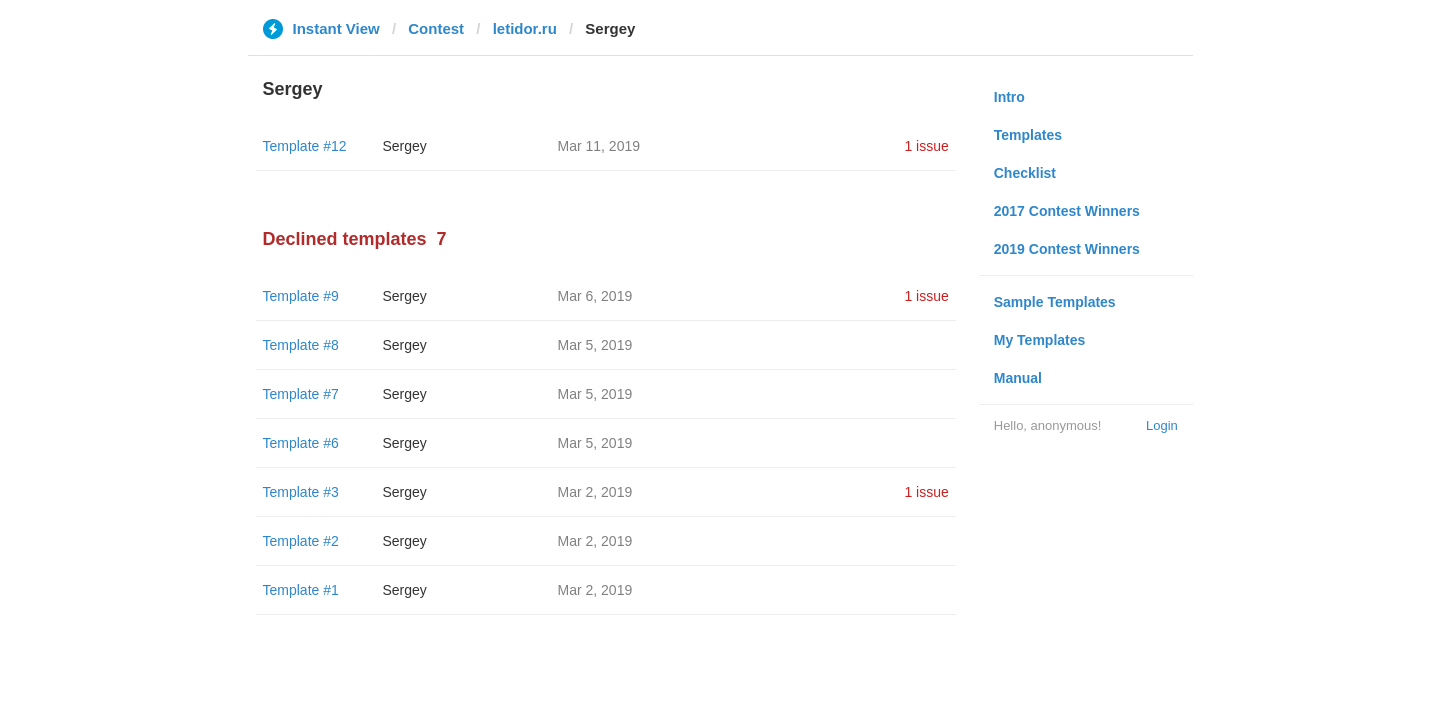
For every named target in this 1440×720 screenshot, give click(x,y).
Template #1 (301, 590)
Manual (1018, 378)
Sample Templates (1055, 302)
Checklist (1025, 173)
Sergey (405, 146)
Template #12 (305, 146)
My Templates (1040, 340)
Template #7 (301, 394)
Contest (436, 28)
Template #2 (301, 541)
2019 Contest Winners (1067, 249)
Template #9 (301, 296)
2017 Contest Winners (1067, 211)
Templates (1028, 135)
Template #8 (301, 345)
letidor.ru (525, 28)
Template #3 (301, 492)
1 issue (926, 146)
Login (1162, 425)
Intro (1009, 97)
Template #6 (301, 443)
